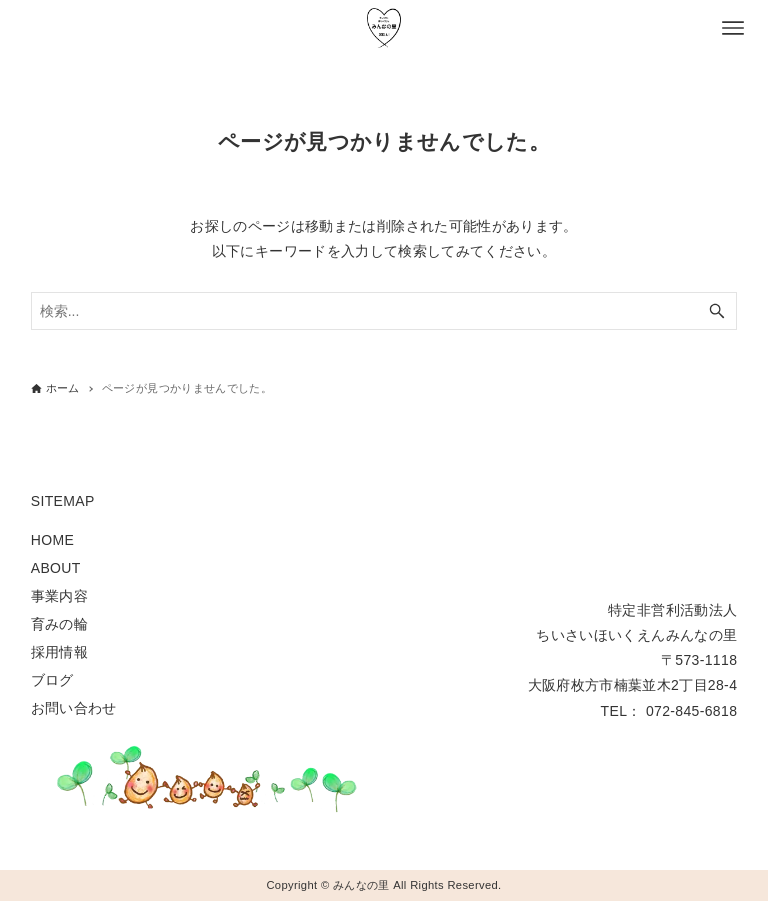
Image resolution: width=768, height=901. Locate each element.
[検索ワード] (384, 311)
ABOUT (56, 568)
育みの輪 (59, 624)
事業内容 (59, 596)
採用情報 (59, 652)
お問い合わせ (74, 708)
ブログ (52, 680)
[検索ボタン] (717, 311)
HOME (52, 540)
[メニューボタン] (733, 28)
